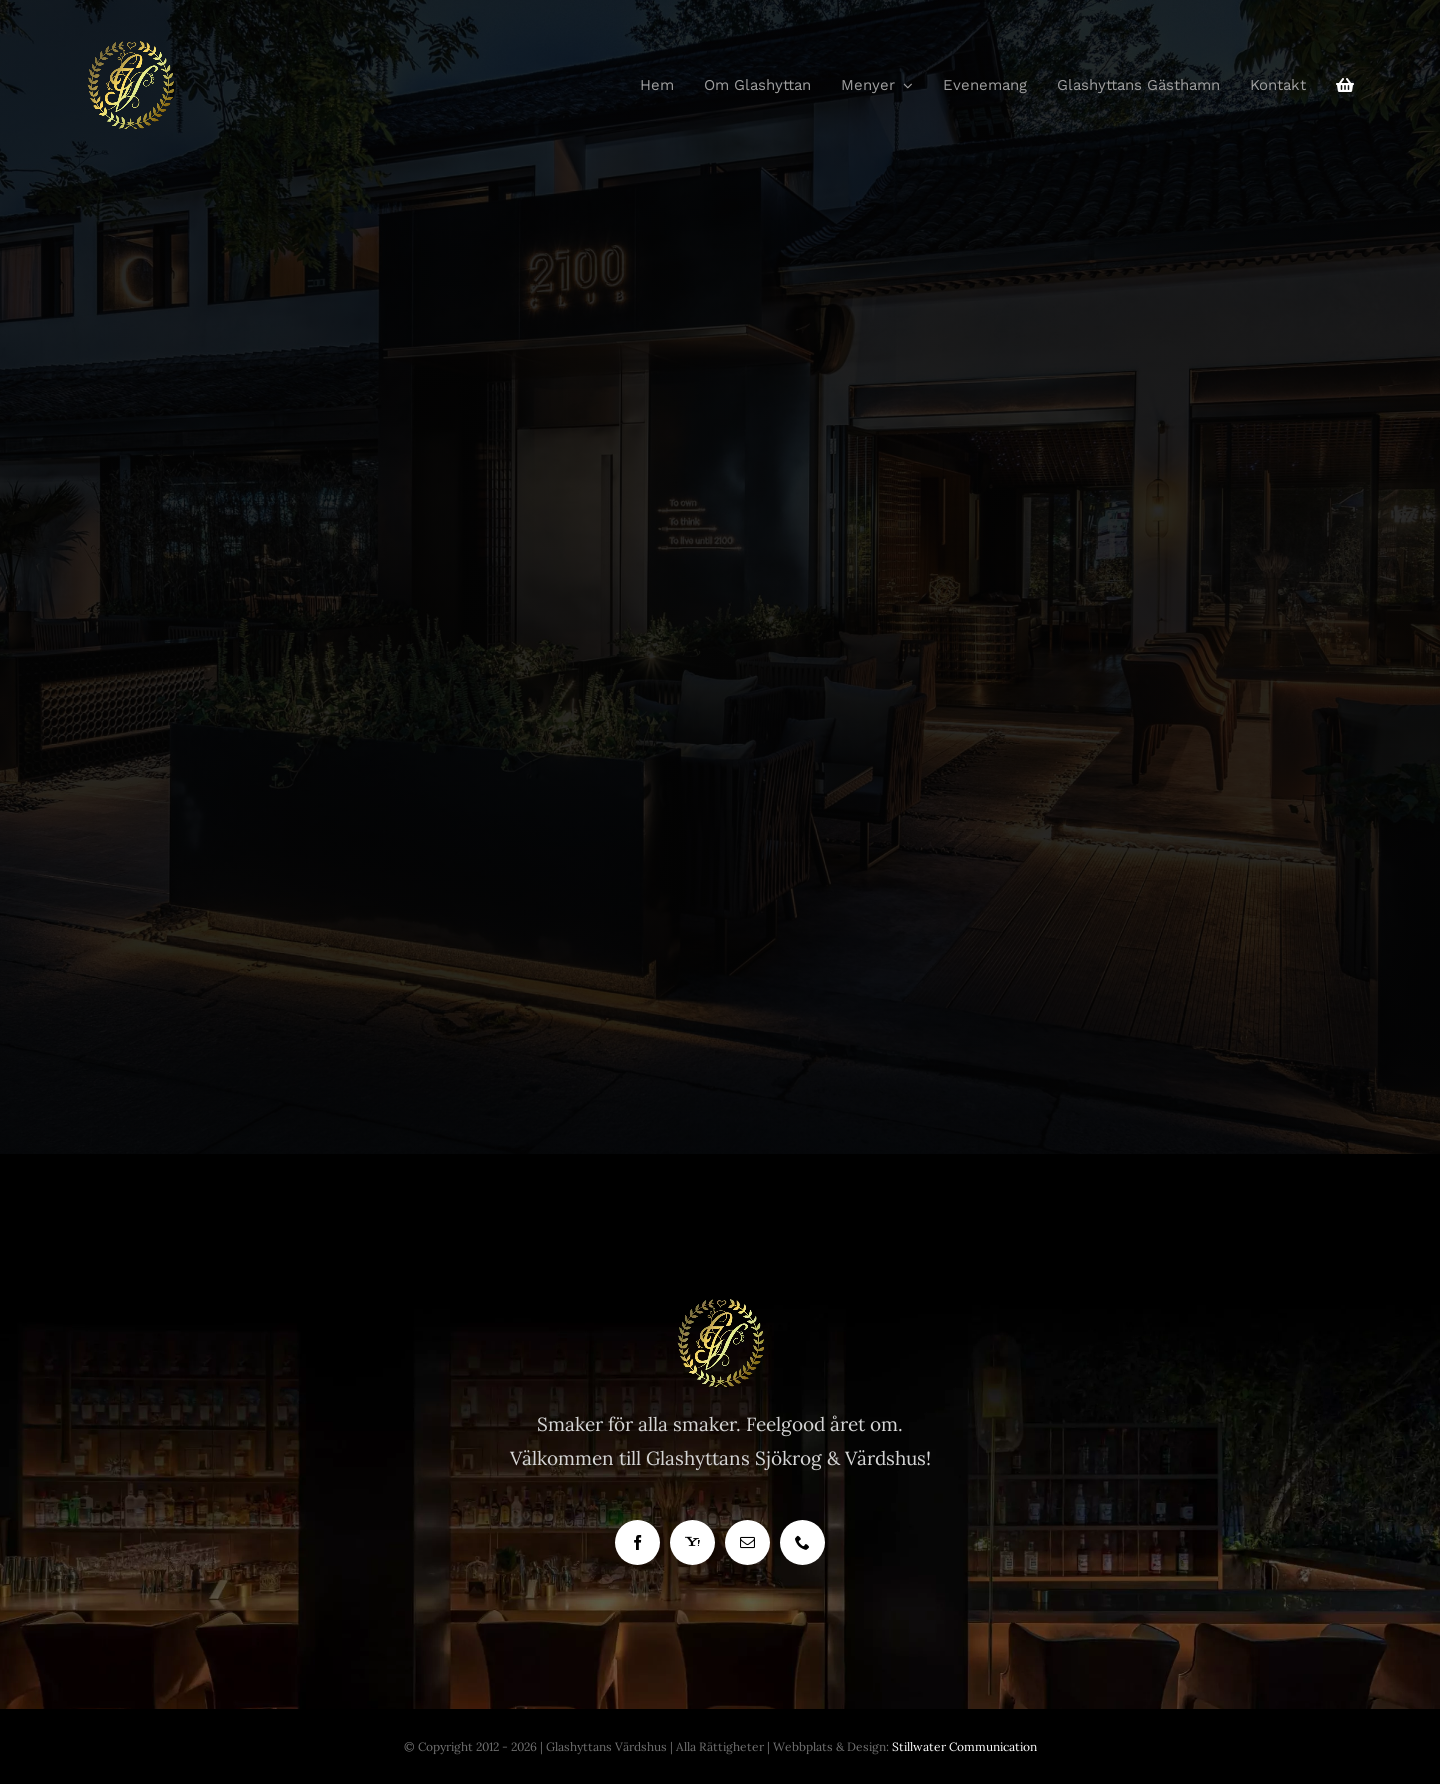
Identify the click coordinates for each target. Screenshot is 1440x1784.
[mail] (747, 1542)
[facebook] (637, 1542)
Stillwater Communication (964, 1746)
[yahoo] (692, 1542)
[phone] (802, 1542)
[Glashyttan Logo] (720, 1307)
